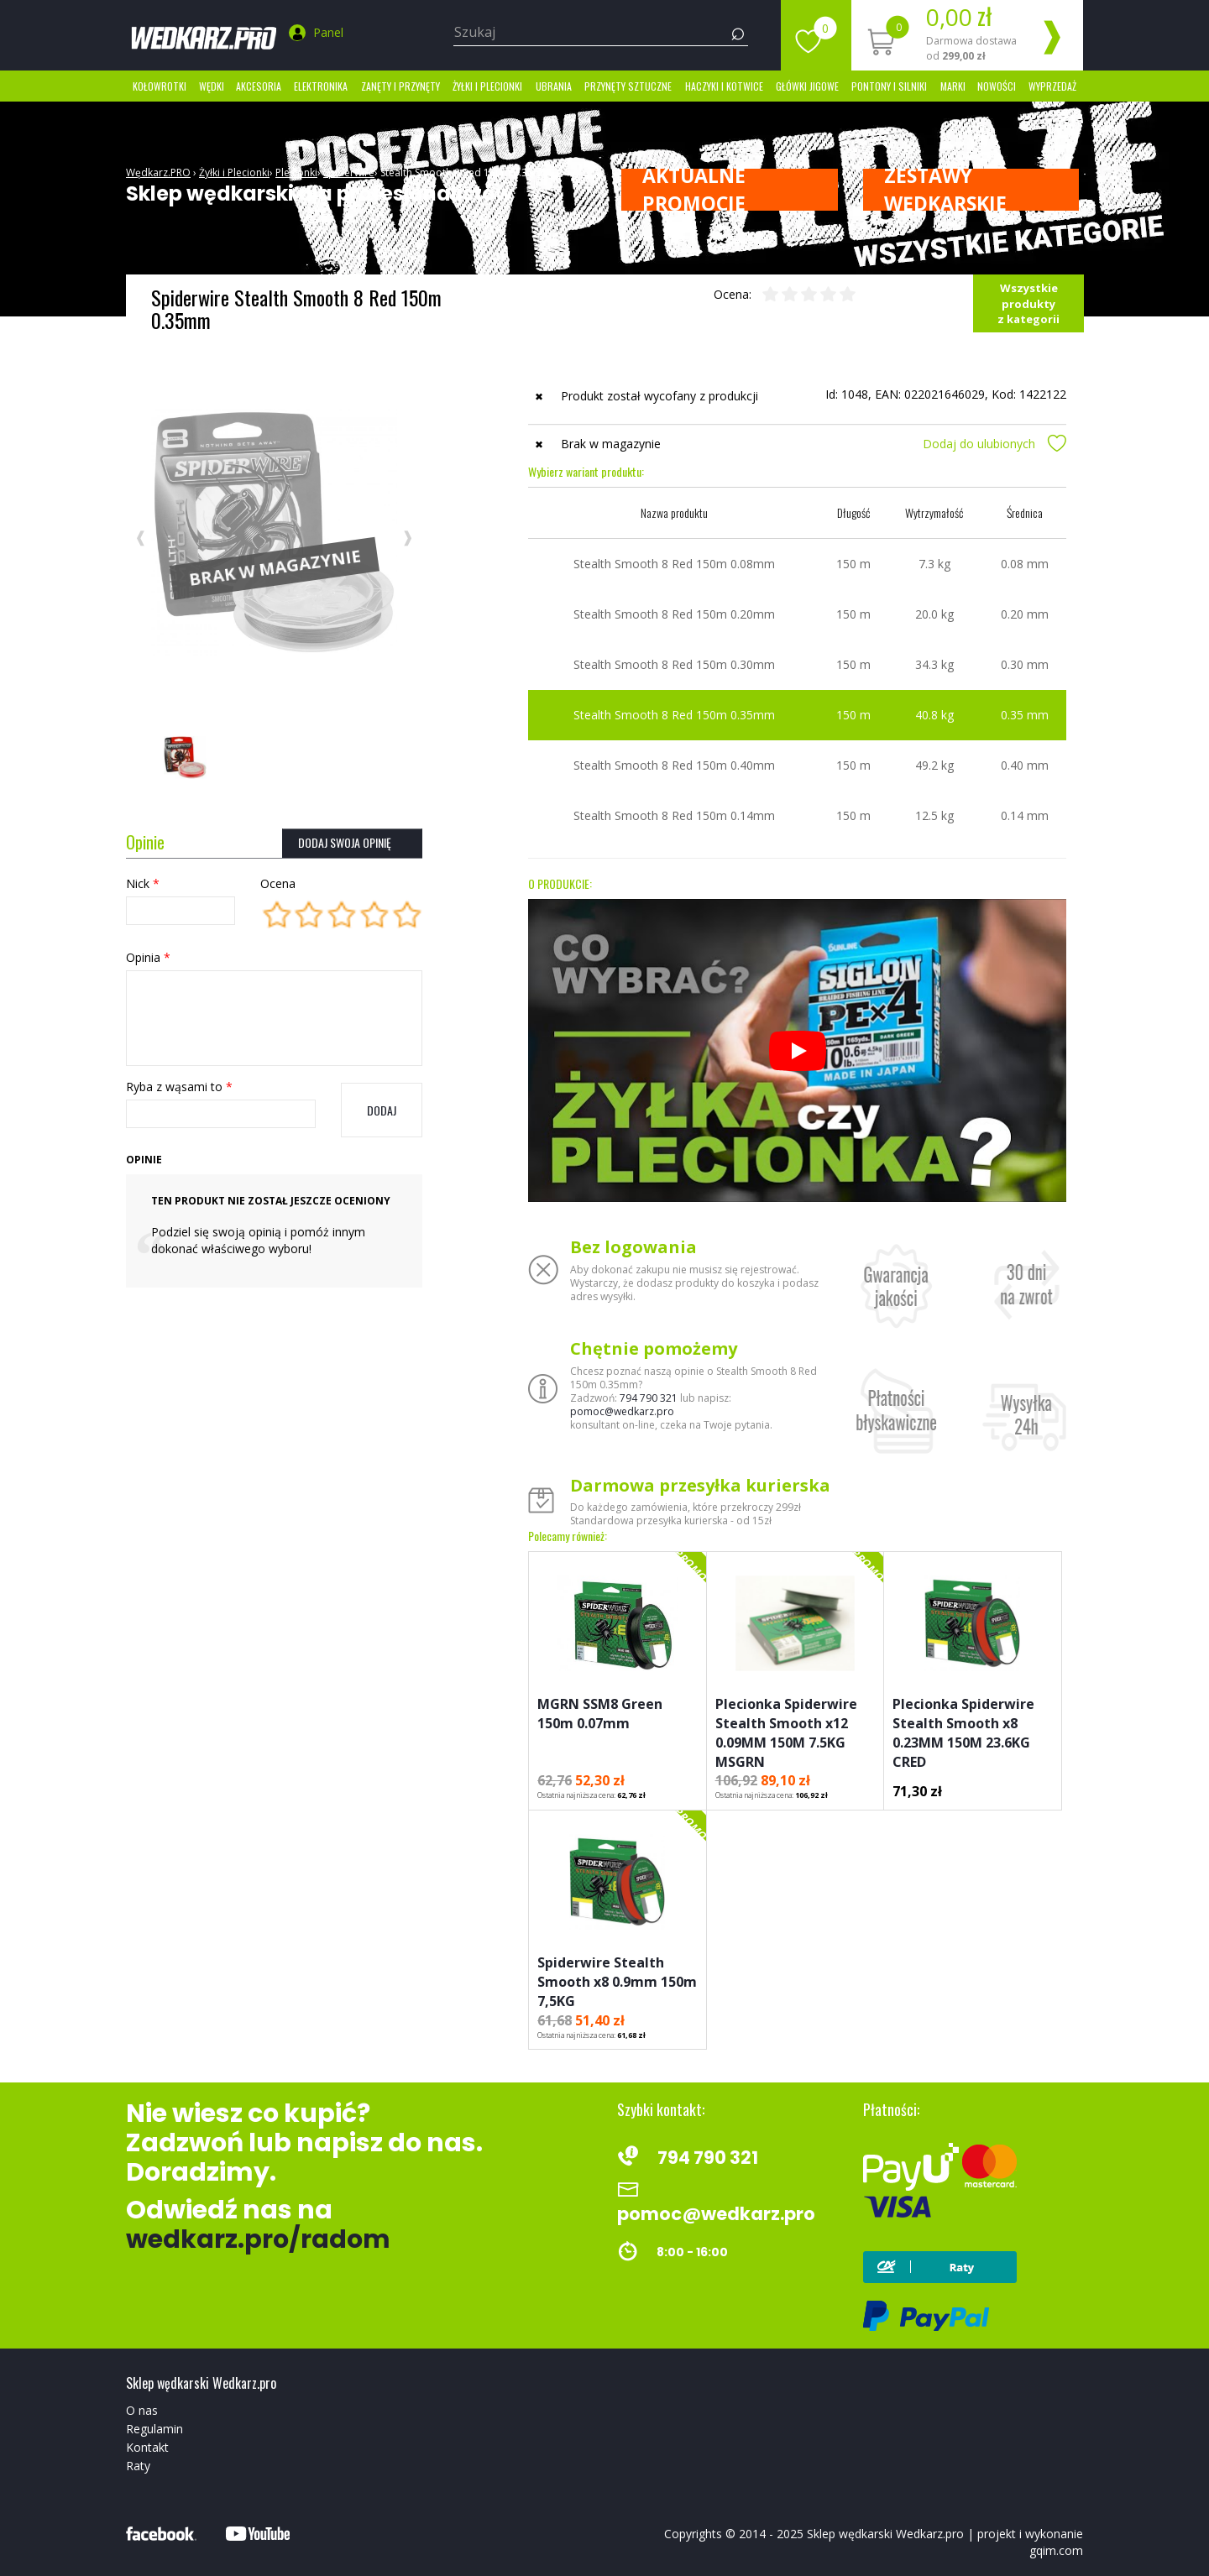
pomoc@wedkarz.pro (622, 1411)
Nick (143, 883)
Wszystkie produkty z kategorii (1028, 303)
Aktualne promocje (694, 190)
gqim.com (1056, 2550)
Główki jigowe (807, 86)
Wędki (211, 86)
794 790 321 (649, 1398)
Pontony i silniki (889, 86)
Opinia (148, 957)
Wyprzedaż (1052, 86)
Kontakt (147, 2447)
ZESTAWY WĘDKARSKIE (945, 190)
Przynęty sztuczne (628, 86)
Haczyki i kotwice (724, 86)
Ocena (278, 883)
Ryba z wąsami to (179, 1087)
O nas (142, 2410)
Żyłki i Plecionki (487, 86)
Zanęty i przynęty (400, 86)
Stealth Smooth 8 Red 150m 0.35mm (466, 172)
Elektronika (321, 86)
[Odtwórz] (797, 1051)
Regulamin (154, 2429)
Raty (138, 2466)
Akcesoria (258, 86)
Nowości (996, 86)
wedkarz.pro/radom (258, 2239)
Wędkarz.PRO (158, 172)
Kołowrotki (159, 86)
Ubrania (554, 86)
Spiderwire (348, 172)
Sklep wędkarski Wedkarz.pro (885, 2534)
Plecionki (296, 172)
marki (953, 86)
